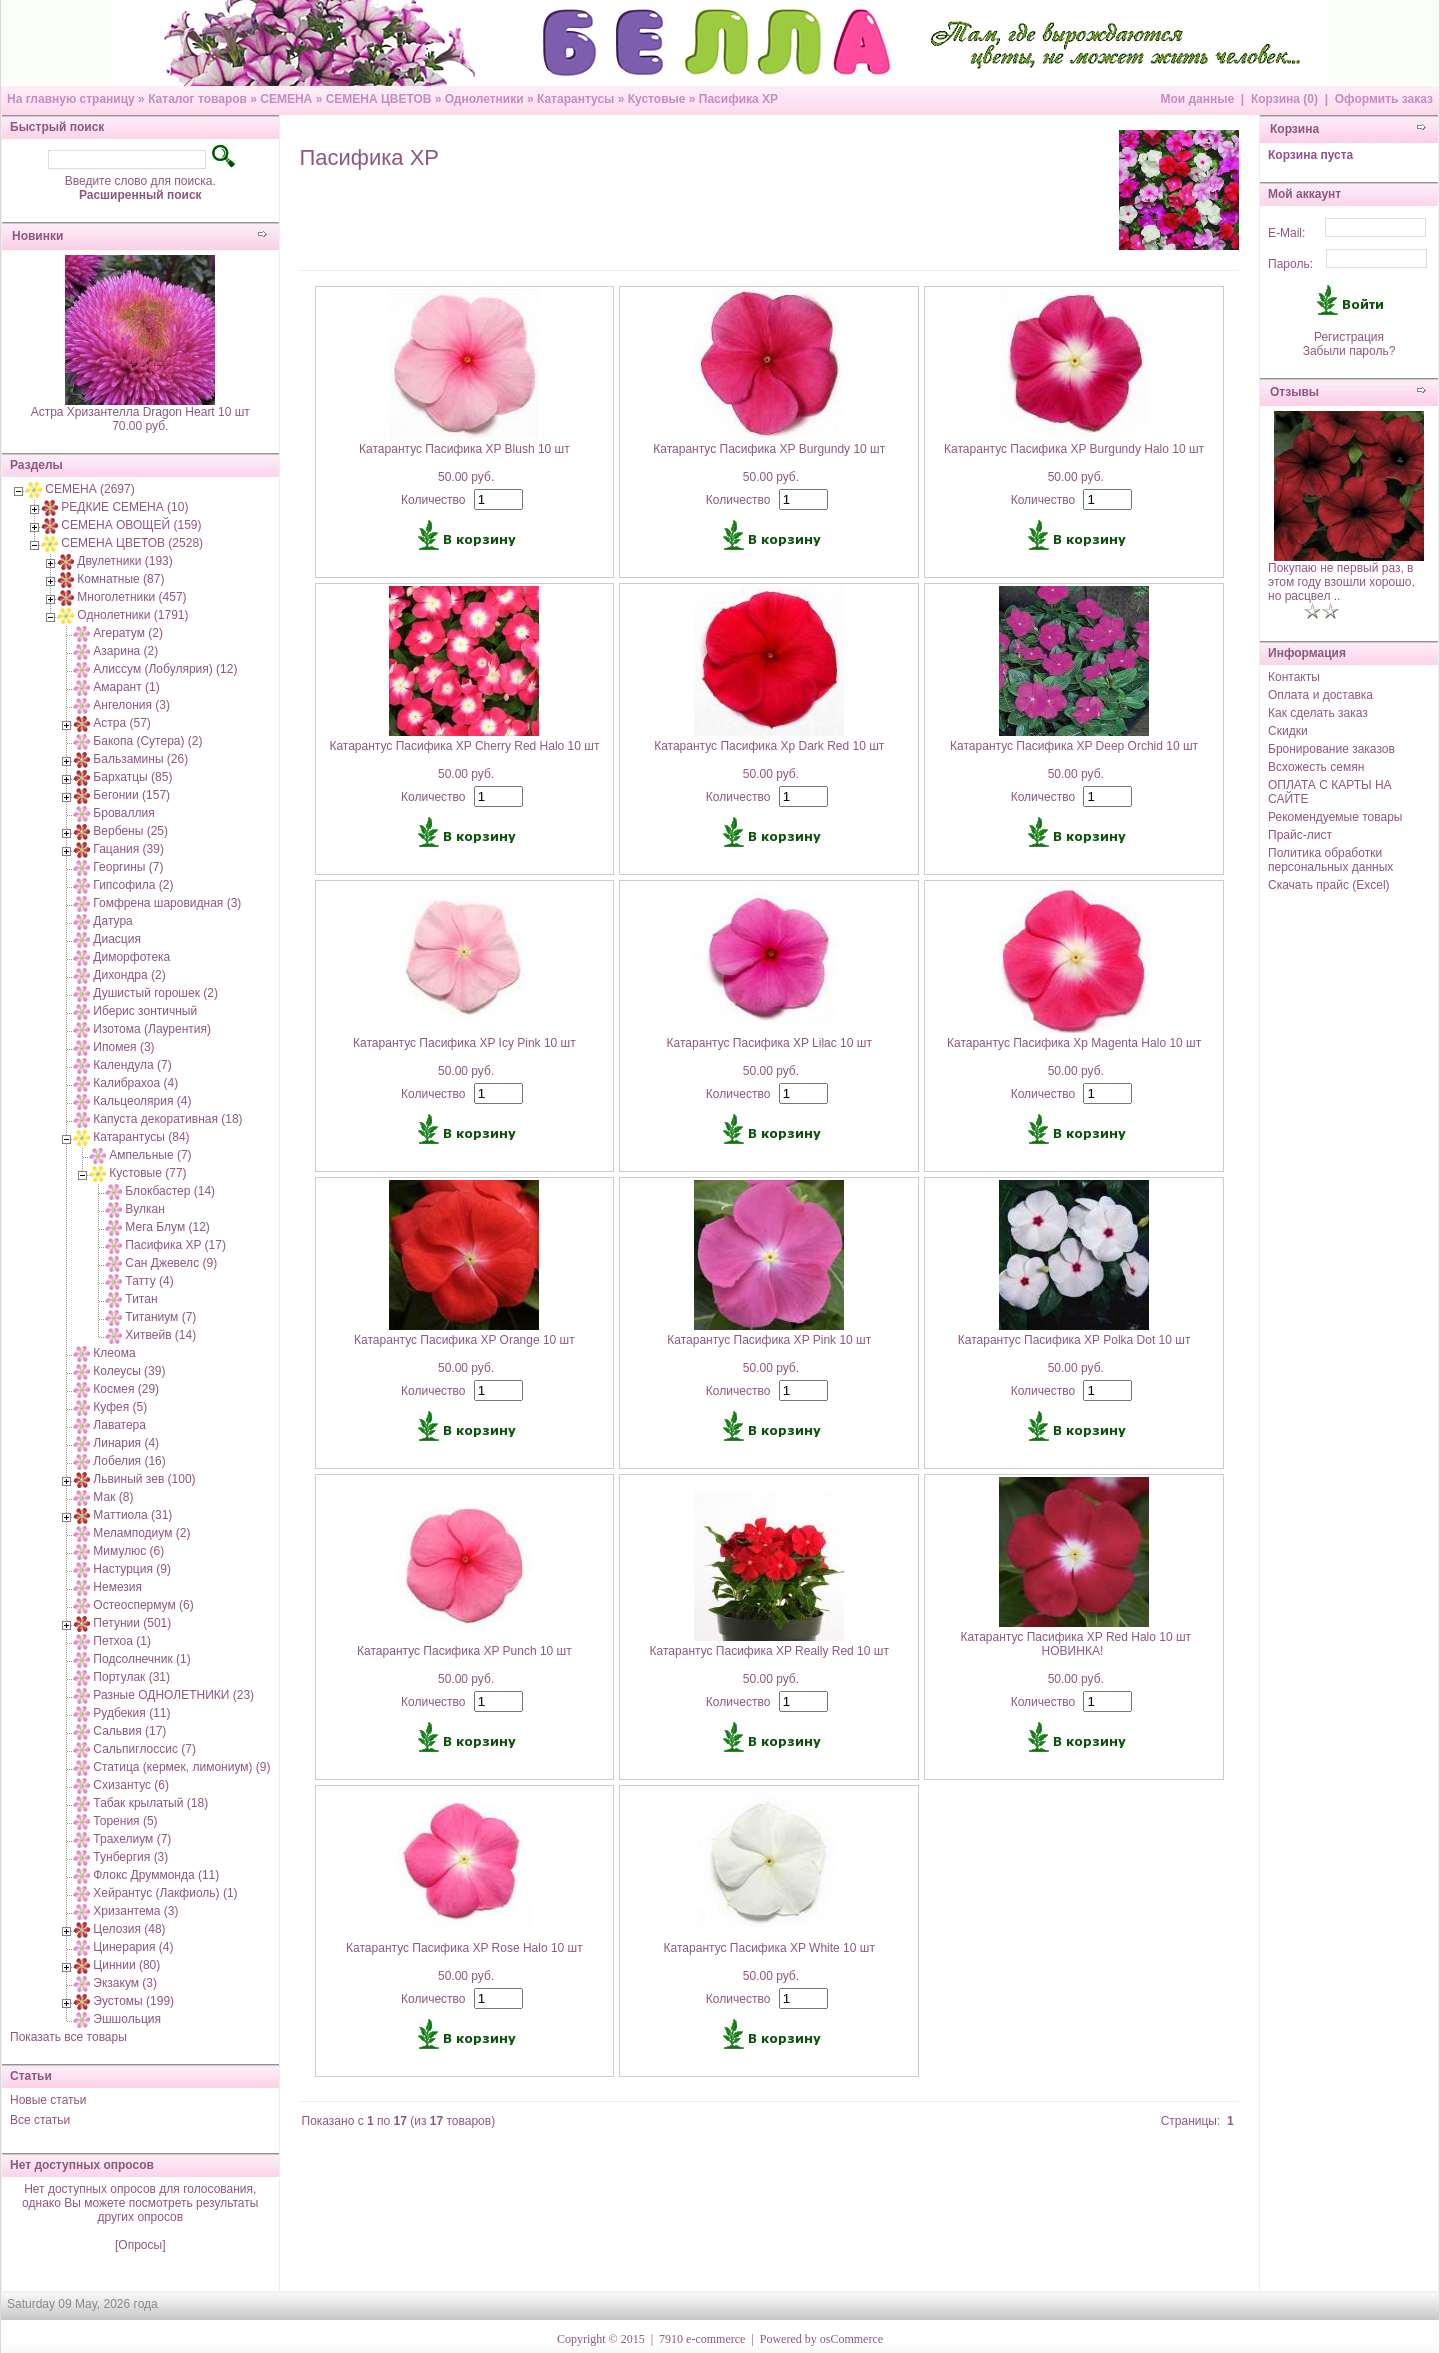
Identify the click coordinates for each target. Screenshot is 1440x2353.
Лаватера (119, 1425)
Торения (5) (125, 1821)
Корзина (1294, 129)
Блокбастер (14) (170, 1191)
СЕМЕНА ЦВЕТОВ (379, 99)
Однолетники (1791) (132, 615)
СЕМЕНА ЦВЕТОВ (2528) (132, 543)
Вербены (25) (130, 831)
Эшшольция (127, 2019)
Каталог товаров (197, 99)
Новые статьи (48, 2100)
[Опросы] (140, 2245)
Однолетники (484, 99)
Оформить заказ (1384, 99)
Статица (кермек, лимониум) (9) (181, 1767)
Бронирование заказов (1331, 749)
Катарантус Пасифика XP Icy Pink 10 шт (464, 1043)
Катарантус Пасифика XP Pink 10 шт (769, 1340)
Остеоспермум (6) (143, 1605)
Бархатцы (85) (132, 777)
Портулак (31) (131, 1677)
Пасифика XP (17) (175, 1245)
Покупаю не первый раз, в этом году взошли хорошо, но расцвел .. (1341, 582)
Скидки (1288, 731)
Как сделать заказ (1318, 713)
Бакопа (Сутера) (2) (147, 741)
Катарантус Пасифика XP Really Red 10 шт (769, 1651)
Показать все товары (68, 2037)
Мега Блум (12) (167, 1227)
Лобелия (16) (129, 1461)
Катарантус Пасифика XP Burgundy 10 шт (769, 449)
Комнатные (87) (120, 579)
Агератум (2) (128, 633)
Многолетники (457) (131, 597)
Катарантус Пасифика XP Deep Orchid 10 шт (1074, 746)
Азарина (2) (125, 651)
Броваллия (123, 813)
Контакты (1294, 677)
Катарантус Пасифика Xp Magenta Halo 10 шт (1074, 1043)
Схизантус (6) (131, 1785)
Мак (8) (113, 1497)
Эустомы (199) (133, 2001)
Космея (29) (126, 1389)
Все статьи (40, 2120)
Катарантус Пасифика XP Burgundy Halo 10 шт (1074, 449)
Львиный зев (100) (144, 1479)
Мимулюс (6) (128, 1551)
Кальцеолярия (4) (142, 1101)
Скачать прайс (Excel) (1329, 885)
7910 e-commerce (702, 2339)
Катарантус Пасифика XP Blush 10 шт (464, 449)
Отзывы (1294, 392)
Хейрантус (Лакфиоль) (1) (165, 1893)
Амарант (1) (126, 687)
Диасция (117, 939)
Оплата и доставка (1320, 695)
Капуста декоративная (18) (167, 1119)
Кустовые (657, 99)
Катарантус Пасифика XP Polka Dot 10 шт (1074, 1340)
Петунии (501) (132, 1623)
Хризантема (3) (135, 1911)
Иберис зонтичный (145, 1011)
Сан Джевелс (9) (171, 1263)
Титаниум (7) (160, 1317)
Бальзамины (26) (140, 759)
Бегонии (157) (131, 795)
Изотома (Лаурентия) (152, 1029)
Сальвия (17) (129, 1731)
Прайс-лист (1300, 835)
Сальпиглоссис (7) (144, 1749)
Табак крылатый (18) (150, 1803)
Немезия (117, 1587)
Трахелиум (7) (132, 1839)
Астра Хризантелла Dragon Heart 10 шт (140, 412)
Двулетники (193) (124, 561)
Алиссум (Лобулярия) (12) (165, 669)
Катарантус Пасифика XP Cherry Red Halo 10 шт (464, 746)
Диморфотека (131, 957)
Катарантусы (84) (141, 1137)
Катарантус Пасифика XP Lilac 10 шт (769, 1043)
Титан (141, 1299)
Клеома (114, 1353)
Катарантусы (575, 99)
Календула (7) (132, 1065)
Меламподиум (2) (141, 1533)
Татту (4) (149, 1281)
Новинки (37, 236)
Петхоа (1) (122, 1641)
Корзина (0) (1284, 99)
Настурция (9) (132, 1569)
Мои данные (1197, 99)
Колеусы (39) (129, 1371)
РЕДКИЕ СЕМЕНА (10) (124, 507)
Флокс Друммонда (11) (156, 1875)
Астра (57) (122, 723)
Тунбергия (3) (130, 1857)
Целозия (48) (129, 1929)
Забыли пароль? (1349, 351)
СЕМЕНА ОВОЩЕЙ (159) (131, 525)
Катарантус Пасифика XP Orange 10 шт (464, 1340)
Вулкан (144, 1209)
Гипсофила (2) (133, 885)
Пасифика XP (738, 99)
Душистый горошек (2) (155, 993)
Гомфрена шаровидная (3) (167, 903)
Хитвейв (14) (160, 1335)
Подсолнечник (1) (141, 1659)
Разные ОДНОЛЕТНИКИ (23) (173, 1695)
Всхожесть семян (1316, 767)
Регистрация (1349, 337)
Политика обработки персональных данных (1330, 860)
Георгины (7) (128, 867)
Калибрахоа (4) (135, 1083)
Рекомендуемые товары (1335, 817)
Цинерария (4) (133, 1947)
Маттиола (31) (132, 1515)
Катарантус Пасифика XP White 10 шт (769, 1948)
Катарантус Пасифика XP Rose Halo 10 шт (464, 1948)
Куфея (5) (120, 1407)
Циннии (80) (126, 1965)
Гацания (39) (128, 849)
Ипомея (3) (123, 1047)
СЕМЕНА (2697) (89, 489)
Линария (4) (126, 1443)
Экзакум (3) (125, 1983)
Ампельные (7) (150, 1155)
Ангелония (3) (131, 705)
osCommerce (851, 2339)
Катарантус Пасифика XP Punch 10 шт (464, 1651)
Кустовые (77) (147, 1173)
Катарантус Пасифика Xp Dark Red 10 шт (769, 746)
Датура (112, 921)
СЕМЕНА (286, 99)
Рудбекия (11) (131, 1713)
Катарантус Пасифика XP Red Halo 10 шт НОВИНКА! (1075, 1644)
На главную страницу (71, 99)
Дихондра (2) (129, 975)
